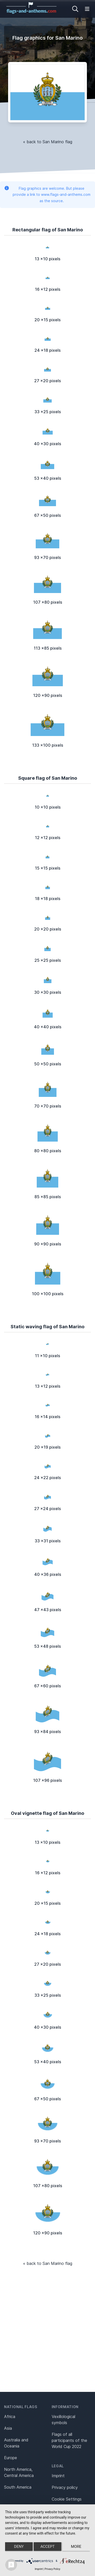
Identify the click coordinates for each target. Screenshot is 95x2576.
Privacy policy (65, 2487)
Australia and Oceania (16, 2443)
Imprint (58, 2475)
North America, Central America (19, 2472)
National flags (20, 2407)
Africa (9, 2416)
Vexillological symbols (63, 2419)
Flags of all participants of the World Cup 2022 (69, 2440)
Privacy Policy (52, 2569)
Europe (10, 2457)
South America (17, 2487)
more (76, 2546)
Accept (47, 2546)
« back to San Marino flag (47, 141)
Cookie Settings (67, 2499)
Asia (8, 2428)
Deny (19, 2546)
